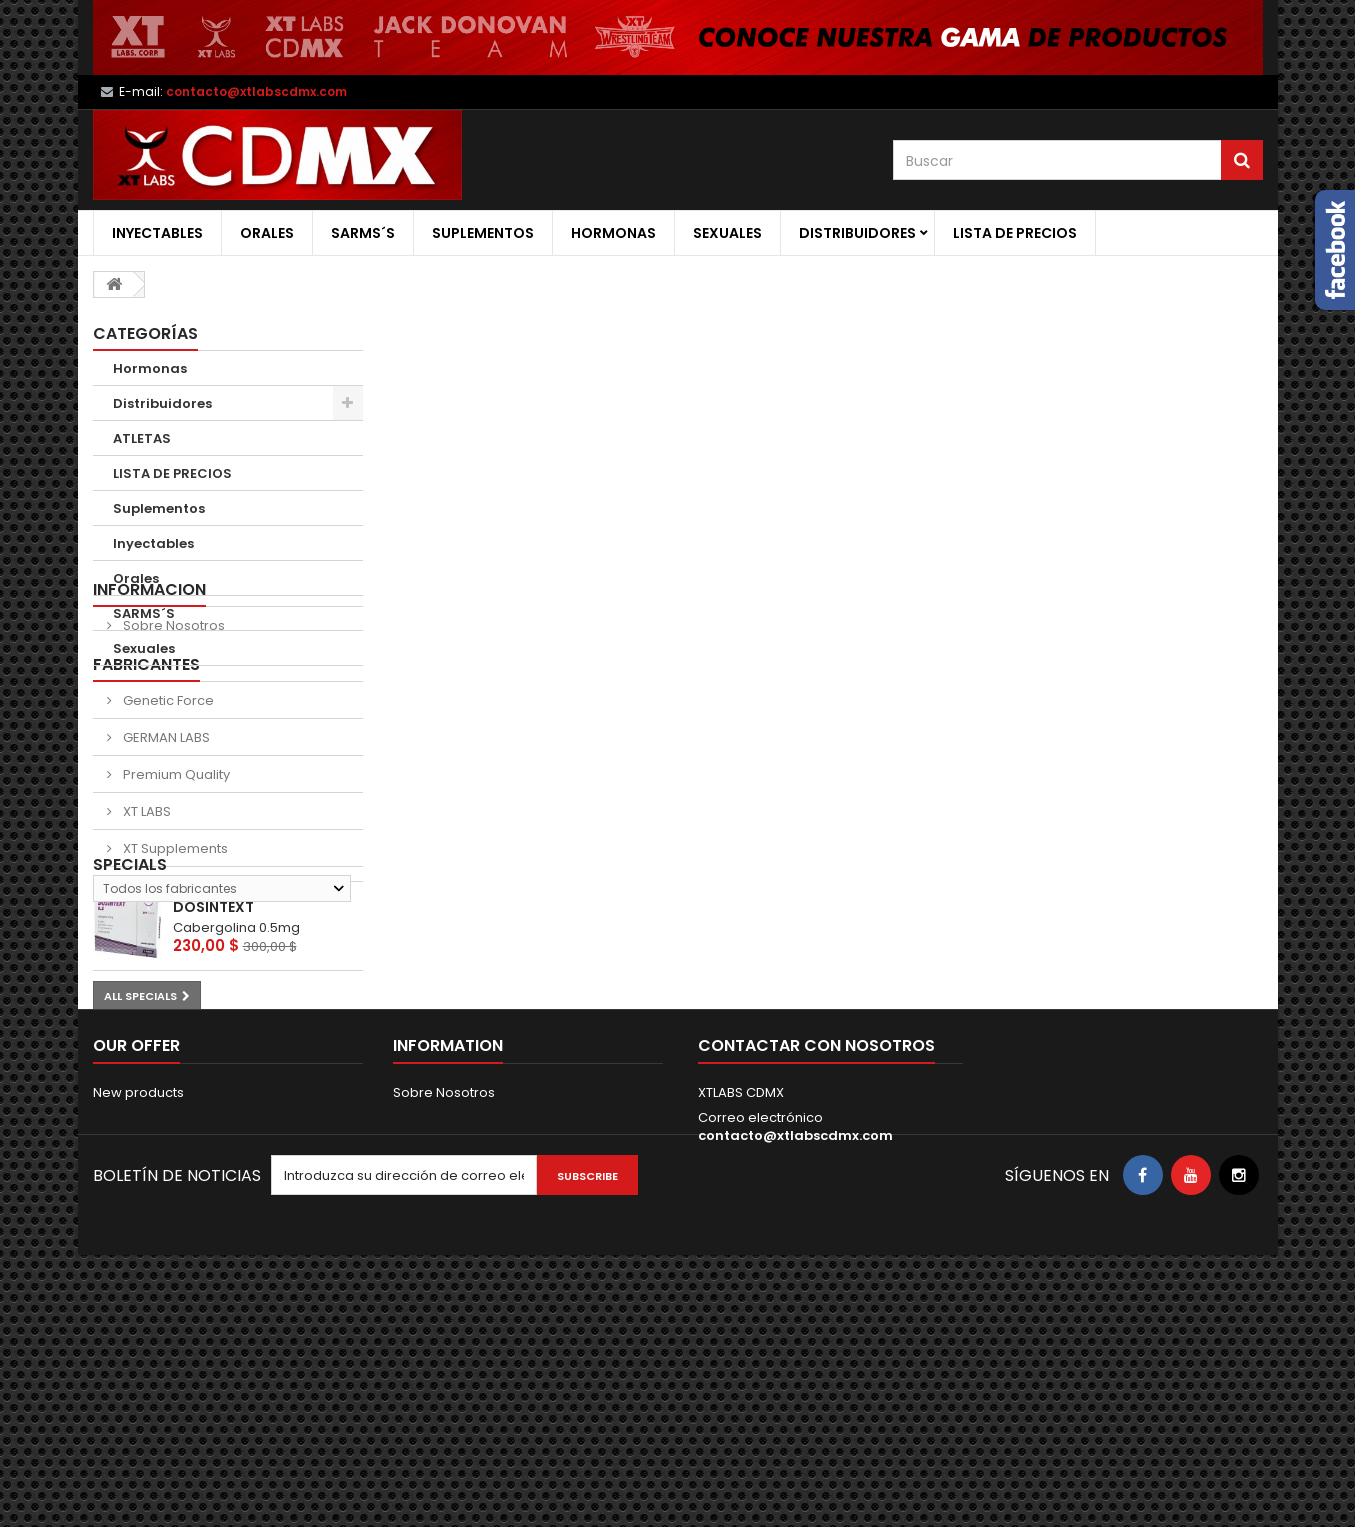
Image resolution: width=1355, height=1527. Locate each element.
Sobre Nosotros (172, 736)
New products (138, 1337)
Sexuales (727, 233)
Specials (130, 1068)
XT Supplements (174, 972)
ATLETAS (142, 438)
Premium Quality (175, 898)
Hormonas (613, 233)
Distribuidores (857, 233)
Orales (267, 233)
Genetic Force (167, 824)
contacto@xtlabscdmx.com (795, 1380)
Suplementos (483, 233)
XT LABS (145, 935)
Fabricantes (146, 788)
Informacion (149, 700)
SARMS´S (363, 233)
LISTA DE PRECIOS (1015, 233)
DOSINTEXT (213, 1111)
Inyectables (157, 233)
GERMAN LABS (165, 861)
